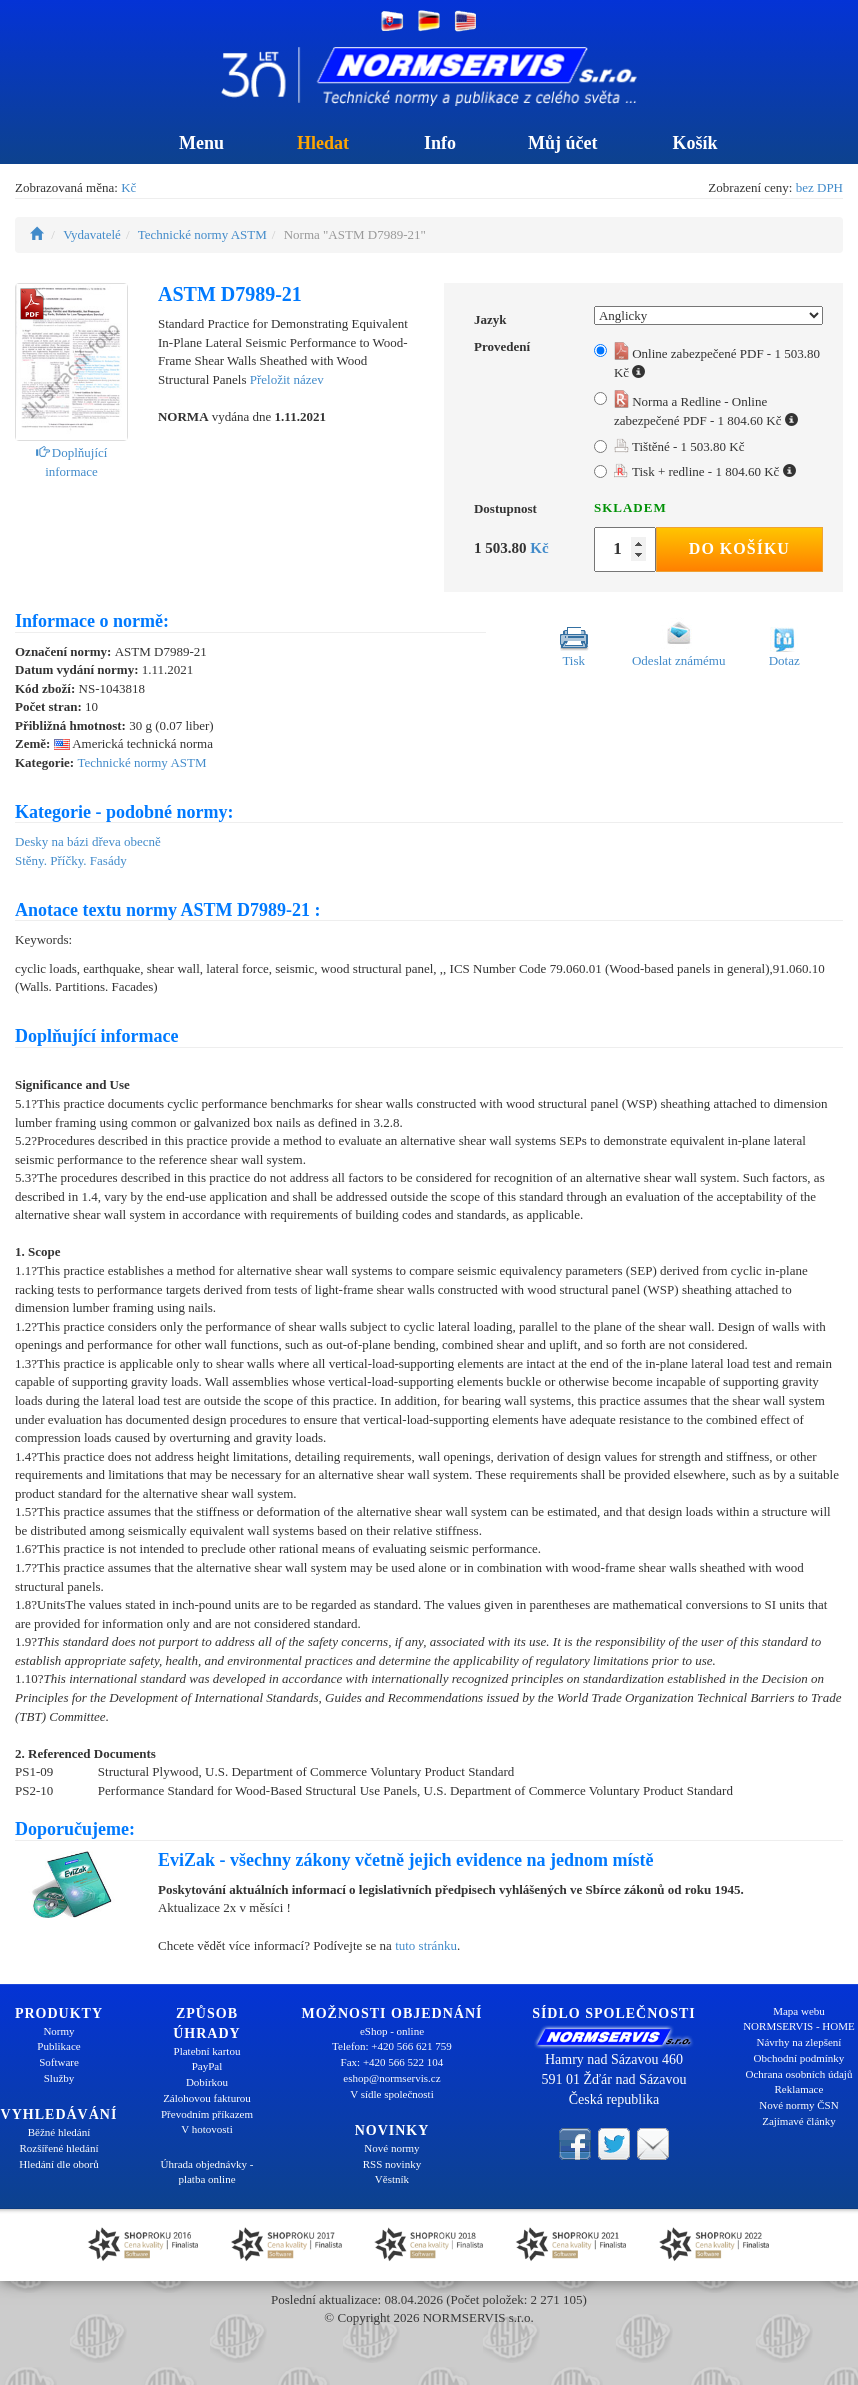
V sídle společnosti (392, 2094)
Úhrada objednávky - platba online (207, 2172)
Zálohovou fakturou (207, 2098)
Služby (59, 2078)
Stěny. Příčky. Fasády (71, 860)
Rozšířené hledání (58, 2148)
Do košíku (739, 548)
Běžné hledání (59, 2132)
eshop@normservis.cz (391, 2078)
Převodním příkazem (207, 2114)
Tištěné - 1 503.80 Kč (679, 446)
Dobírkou (207, 2082)
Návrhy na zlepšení (799, 2042)
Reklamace (799, 2089)
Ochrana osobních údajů (799, 2074)
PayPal (207, 2066)
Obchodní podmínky (799, 2058)
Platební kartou (207, 2051)
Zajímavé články (799, 2121)
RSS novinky (392, 2164)
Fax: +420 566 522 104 (392, 2062)
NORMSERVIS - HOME (799, 2026)
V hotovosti (206, 2129)
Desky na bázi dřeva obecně (88, 841)
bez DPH (819, 187)
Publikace (58, 2046)
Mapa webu (799, 2011)
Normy (58, 2031)
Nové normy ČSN (798, 2105)
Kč (128, 187)
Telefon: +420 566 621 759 (392, 2046)
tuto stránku (426, 1945)
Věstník (392, 2179)
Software (59, 2062)
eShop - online (392, 2031)
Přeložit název (287, 379)
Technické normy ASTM (202, 234)
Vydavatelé (92, 234)
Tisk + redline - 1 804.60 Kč (705, 471)
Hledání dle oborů (58, 2164)
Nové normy (391, 2148)
